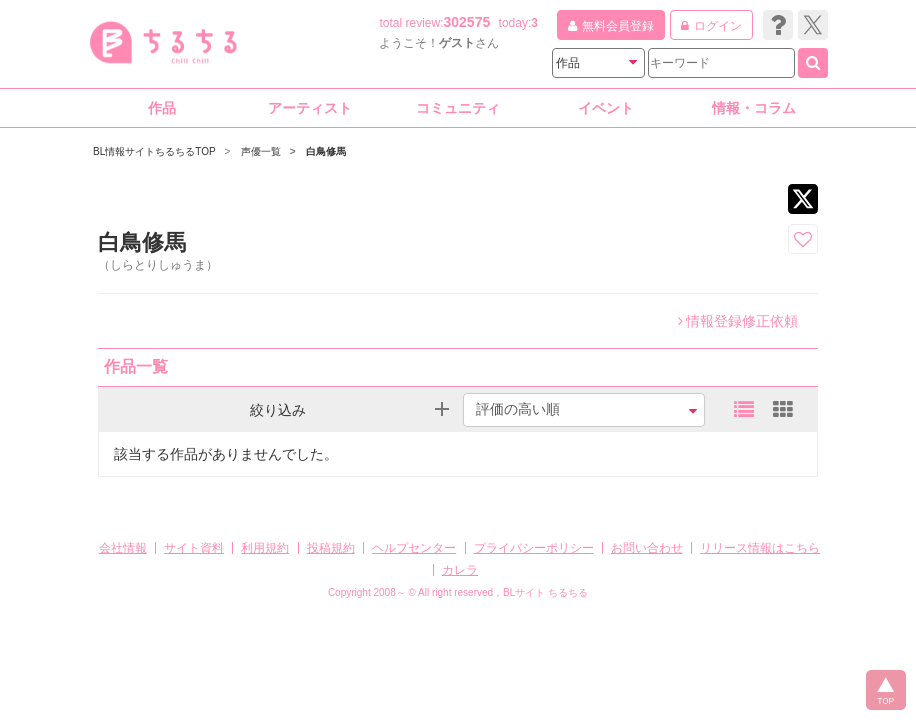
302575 (467, 22)
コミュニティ (458, 108)
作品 (162, 108)
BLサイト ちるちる (545, 592)
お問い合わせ (647, 548)
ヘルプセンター (414, 548)
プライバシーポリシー (534, 548)
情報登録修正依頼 (738, 321)
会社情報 (123, 548)
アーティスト (310, 108)
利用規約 (265, 548)
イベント (606, 108)
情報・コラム (754, 108)
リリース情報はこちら (760, 548)
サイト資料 (194, 548)
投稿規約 (331, 548)
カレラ (460, 570)
